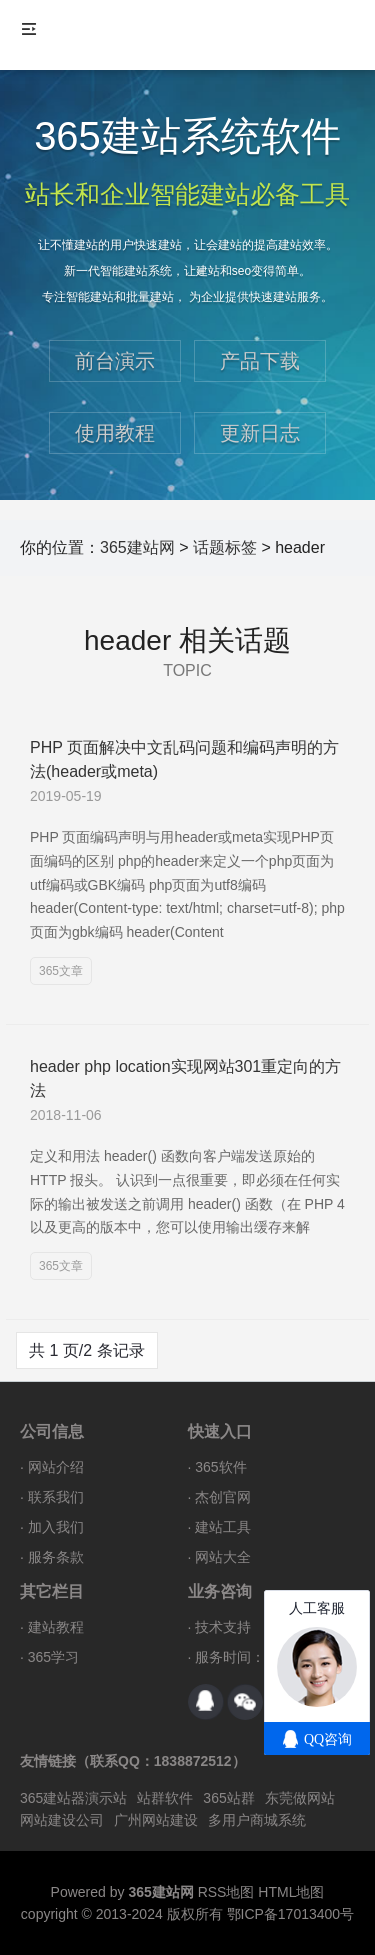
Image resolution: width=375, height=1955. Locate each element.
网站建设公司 (62, 1820)
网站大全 (223, 1557)
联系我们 (56, 1497)
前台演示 (115, 361)
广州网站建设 (156, 1820)
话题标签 (225, 547)
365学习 (53, 1657)
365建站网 (137, 547)
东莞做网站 (300, 1798)
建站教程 (56, 1627)
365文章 (61, 971)
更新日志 (260, 433)
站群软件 (165, 1798)
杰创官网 (223, 1497)
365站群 (228, 1798)
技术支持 (223, 1627)
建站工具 (223, 1527)
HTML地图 (291, 1892)
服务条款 (56, 1557)
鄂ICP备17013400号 (291, 1914)
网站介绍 (56, 1467)
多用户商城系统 (257, 1820)
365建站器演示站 (73, 1798)
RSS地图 (226, 1892)
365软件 (220, 1467)
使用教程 (115, 433)
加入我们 (56, 1527)
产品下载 (260, 361)
